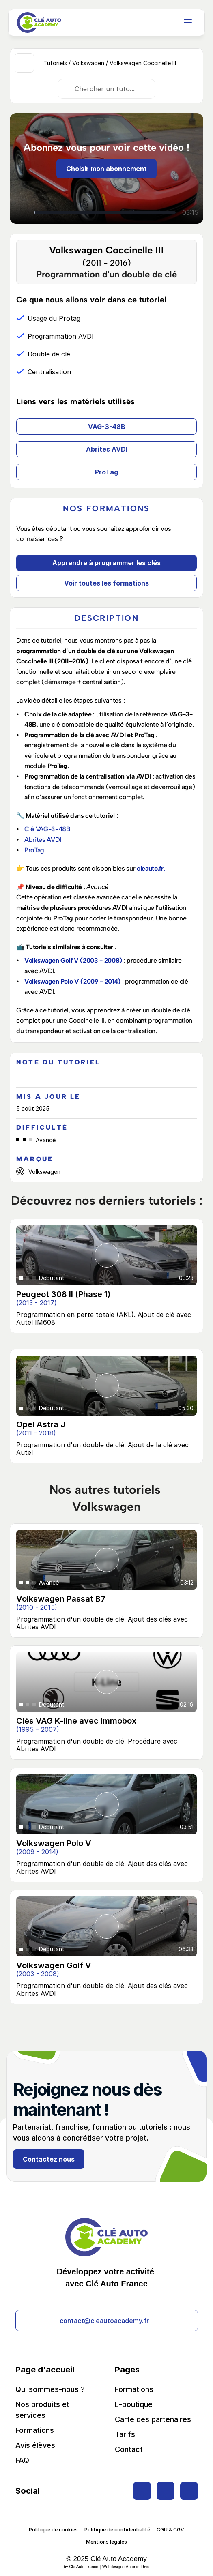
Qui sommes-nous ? (50, 2389)
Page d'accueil (44, 2369)
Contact (129, 2449)
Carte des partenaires (153, 2419)
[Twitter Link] (142, 2491)
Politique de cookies (53, 2530)
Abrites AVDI (42, 839)
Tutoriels (55, 63)
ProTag (34, 850)
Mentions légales (106, 2542)
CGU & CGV (170, 2530)
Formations (34, 2430)
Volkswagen (88, 63)
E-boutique (134, 2404)
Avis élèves (35, 2445)
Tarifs (125, 2434)
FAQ (22, 2460)
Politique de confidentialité (117, 2530)
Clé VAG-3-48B (47, 829)
